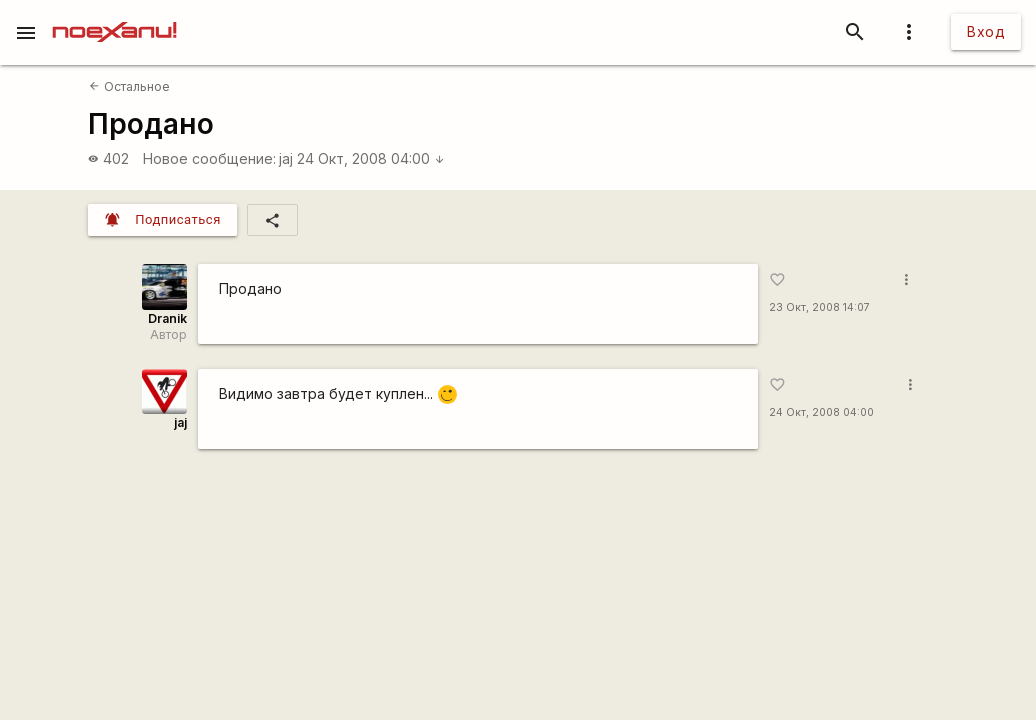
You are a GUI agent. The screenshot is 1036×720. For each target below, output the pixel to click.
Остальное (129, 86)
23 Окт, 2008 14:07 (819, 307)
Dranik (167, 318)
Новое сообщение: (209, 158)
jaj (286, 158)
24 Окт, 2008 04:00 (371, 158)
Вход (986, 31)
